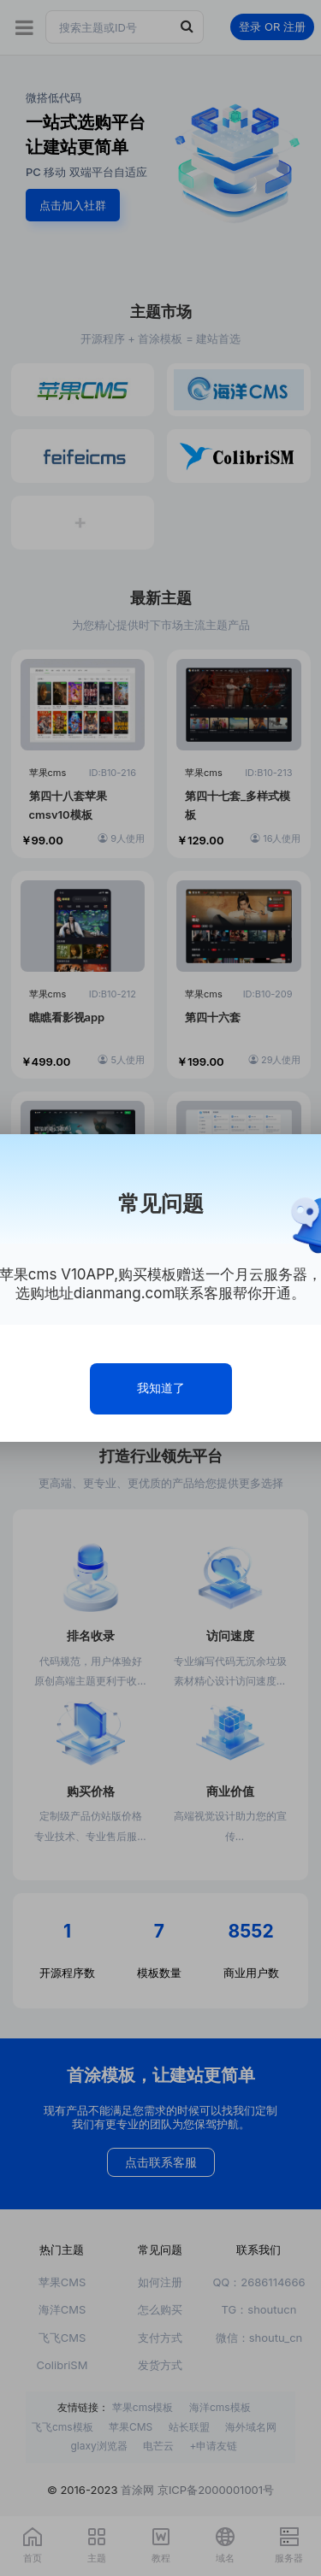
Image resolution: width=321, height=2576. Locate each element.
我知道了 (161, 1387)
